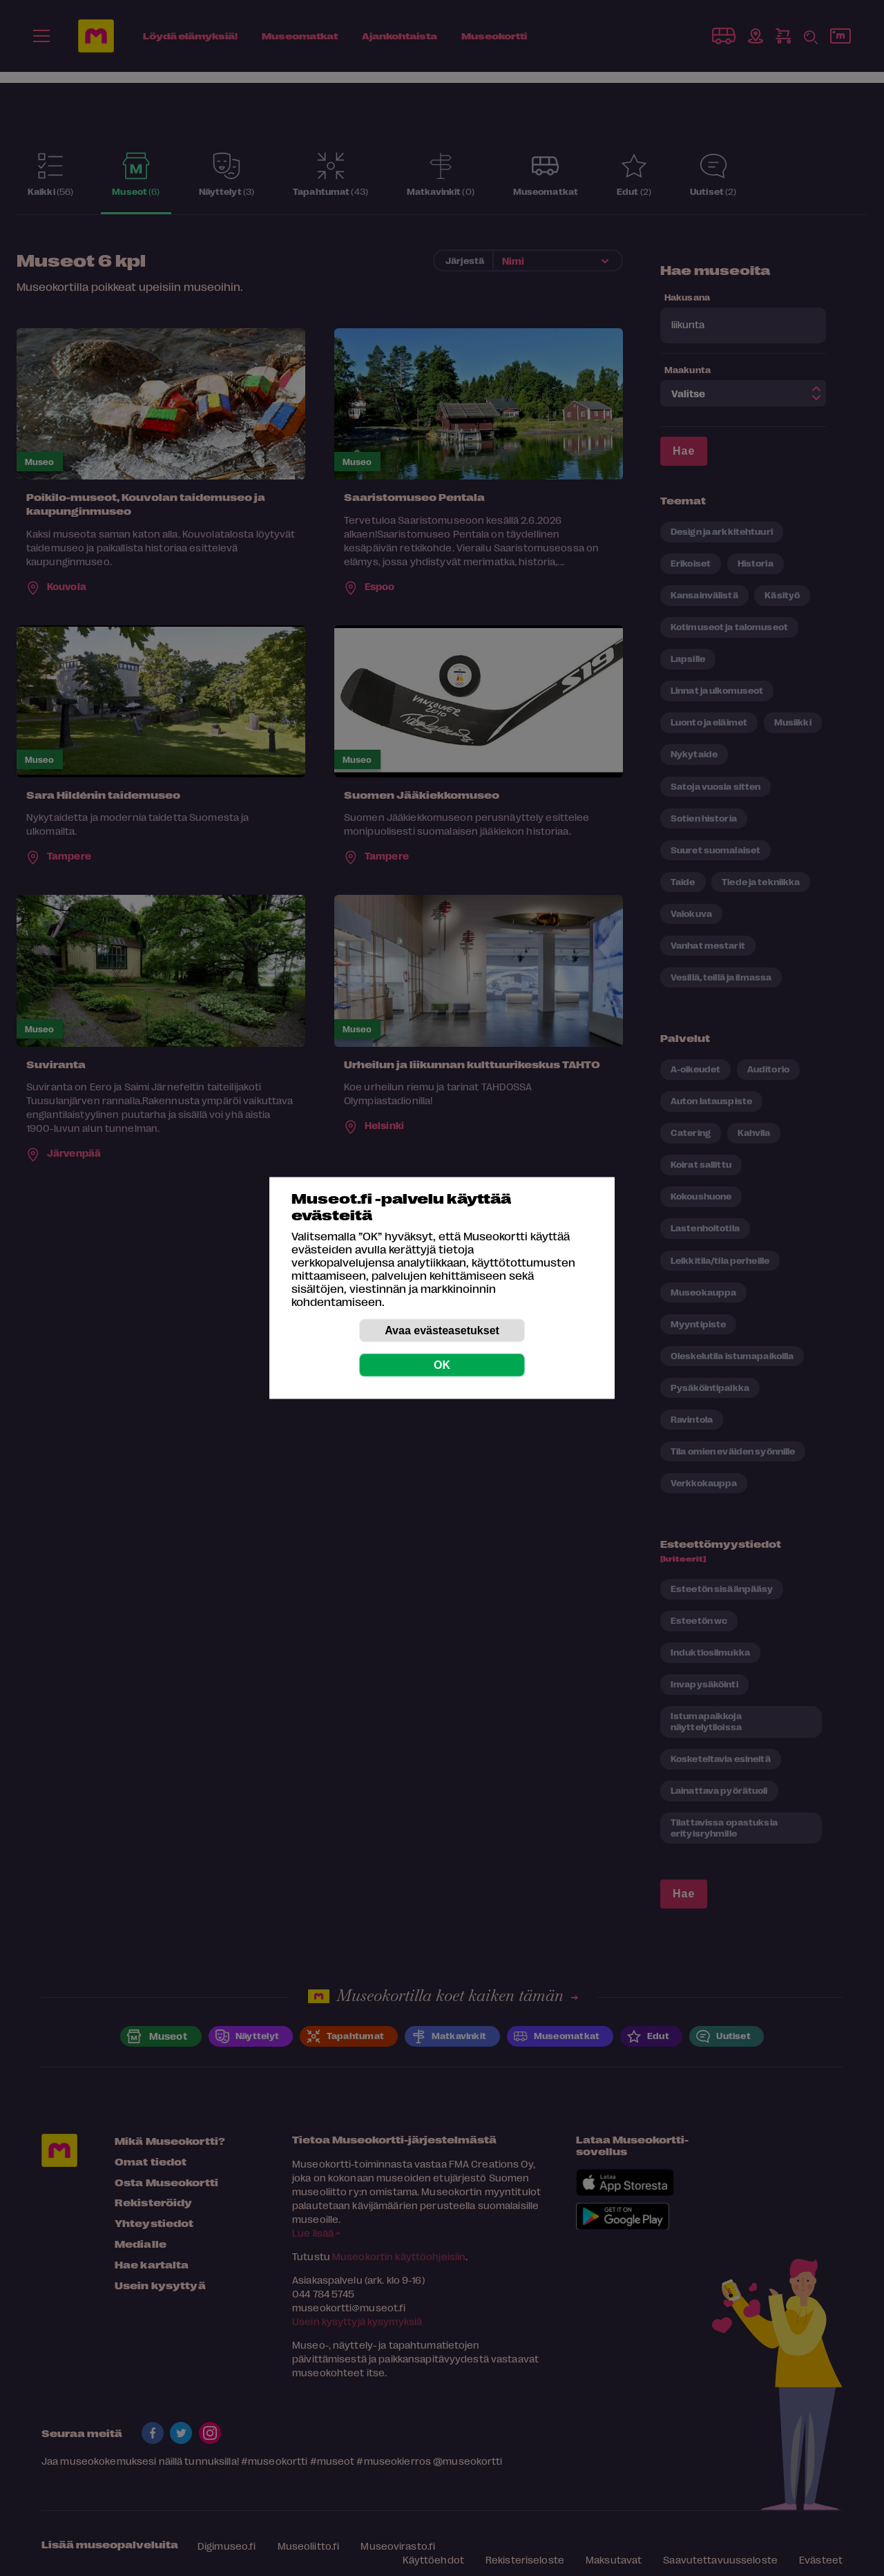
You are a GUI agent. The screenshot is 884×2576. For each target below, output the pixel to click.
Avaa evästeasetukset (442, 1330)
